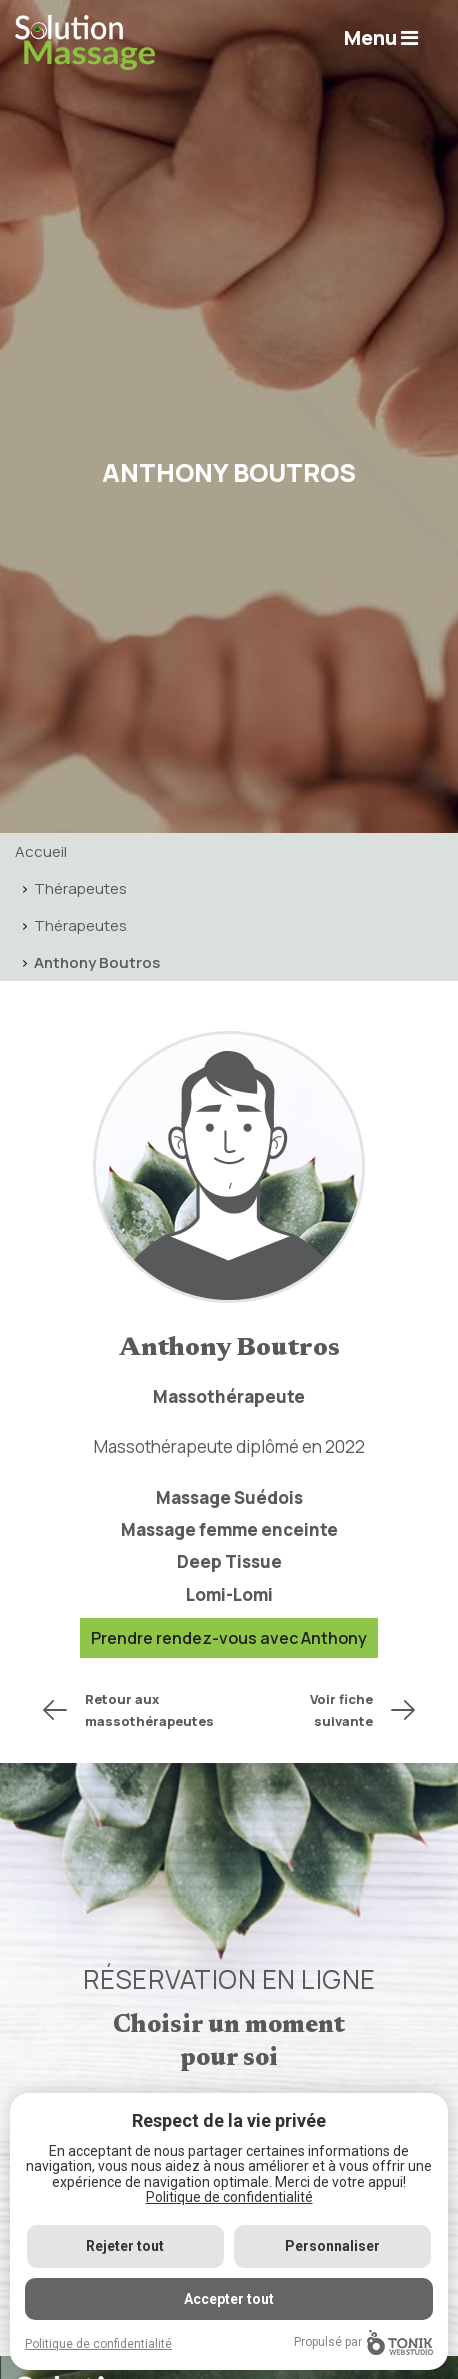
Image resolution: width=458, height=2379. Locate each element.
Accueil (41, 851)
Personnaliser (332, 2246)
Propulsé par (363, 2342)
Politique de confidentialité (229, 2197)
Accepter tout (229, 2299)
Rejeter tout (125, 2246)
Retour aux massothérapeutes (149, 1710)
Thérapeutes (80, 888)
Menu (381, 37)
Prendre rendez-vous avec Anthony (229, 1638)
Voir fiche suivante (341, 1710)
